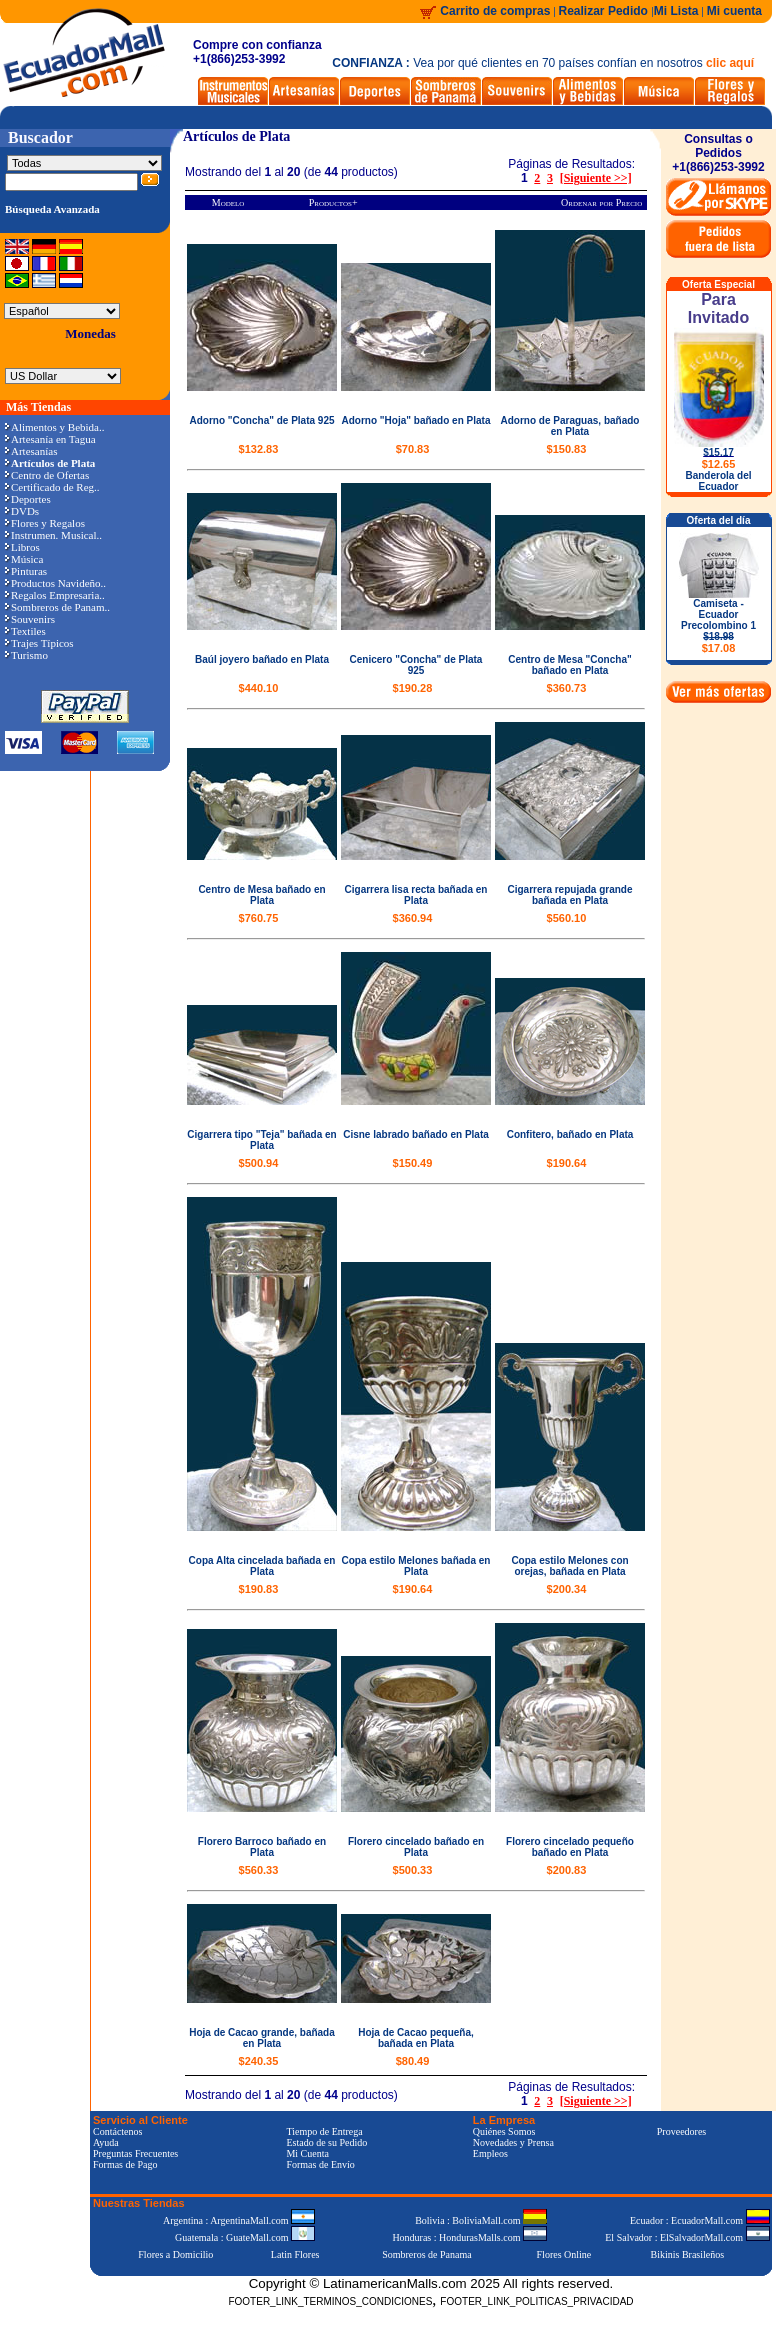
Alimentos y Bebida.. (55, 427)
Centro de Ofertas (47, 475)
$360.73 (567, 688)
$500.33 (413, 1870)
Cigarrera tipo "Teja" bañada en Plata (261, 1140)
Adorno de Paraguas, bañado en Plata (570, 426)
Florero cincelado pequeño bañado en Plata (570, 1847)
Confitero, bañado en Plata (570, 1134)
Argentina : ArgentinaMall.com (239, 2220)
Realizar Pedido (605, 11)
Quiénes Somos (504, 2131)
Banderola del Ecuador (718, 481)
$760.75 (259, 918)
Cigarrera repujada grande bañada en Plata (569, 895)
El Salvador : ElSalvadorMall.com (687, 2237)
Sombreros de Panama (426, 2254)
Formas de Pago (125, 2164)
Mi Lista (676, 11)
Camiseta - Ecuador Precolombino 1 (718, 626)
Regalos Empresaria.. (55, 595)
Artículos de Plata (236, 136)
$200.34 (567, 1589)
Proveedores (681, 2131)
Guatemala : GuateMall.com (245, 2237)
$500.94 (259, 1163)
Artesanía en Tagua (50, 439)
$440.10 (259, 688)
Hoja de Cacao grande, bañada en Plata (262, 2038)
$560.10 (567, 918)
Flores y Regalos (45, 523)
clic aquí (730, 63)
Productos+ (333, 202)
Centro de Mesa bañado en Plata (261, 895)
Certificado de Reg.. (52, 487)
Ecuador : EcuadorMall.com (700, 2220)
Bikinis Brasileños (688, 2254)
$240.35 (259, 2061)
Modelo (228, 202)
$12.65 (719, 464)
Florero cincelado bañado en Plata (416, 1847)
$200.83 (567, 1870)
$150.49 (413, 1163)
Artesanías (31, 451)
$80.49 (413, 2061)
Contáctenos (117, 2131)
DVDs (22, 511)
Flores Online (564, 2254)
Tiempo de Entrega (324, 2131)
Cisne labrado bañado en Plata (416, 1134)
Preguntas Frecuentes (135, 2153)
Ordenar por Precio (601, 202)
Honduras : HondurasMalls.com (469, 2237)
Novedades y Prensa (513, 2142)
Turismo (26, 655)
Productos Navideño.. (55, 583)
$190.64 (567, 1163)
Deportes (28, 499)
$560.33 (259, 1870)
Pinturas (26, 571)
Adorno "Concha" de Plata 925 (261, 420)
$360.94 (413, 918)
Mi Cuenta (307, 2153)
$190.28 (413, 688)
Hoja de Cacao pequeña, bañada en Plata (416, 2038)
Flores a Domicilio (175, 2254)
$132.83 (259, 449)
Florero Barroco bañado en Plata (262, 1847)
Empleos (490, 2153)
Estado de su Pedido (326, 2142)
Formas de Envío (320, 2164)
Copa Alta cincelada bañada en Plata (262, 1566)
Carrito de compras (495, 11)
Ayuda (106, 2142)
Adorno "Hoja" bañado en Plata (416, 420)
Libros (22, 547)
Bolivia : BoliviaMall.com (481, 2220)
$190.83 (259, 1589)
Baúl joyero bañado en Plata (262, 659)
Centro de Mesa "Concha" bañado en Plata (569, 665)
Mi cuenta (734, 11)
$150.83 (567, 449)
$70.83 (413, 449)
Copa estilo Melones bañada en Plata (416, 1566)
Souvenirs (30, 619)
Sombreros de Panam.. (57, 607)
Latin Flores (295, 2254)
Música (24, 559)
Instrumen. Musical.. (53, 535)
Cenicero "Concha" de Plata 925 (416, 665)
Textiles (25, 631)
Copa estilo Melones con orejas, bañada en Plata (569, 1566)
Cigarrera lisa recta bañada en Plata (416, 895)
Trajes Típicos (39, 643)
